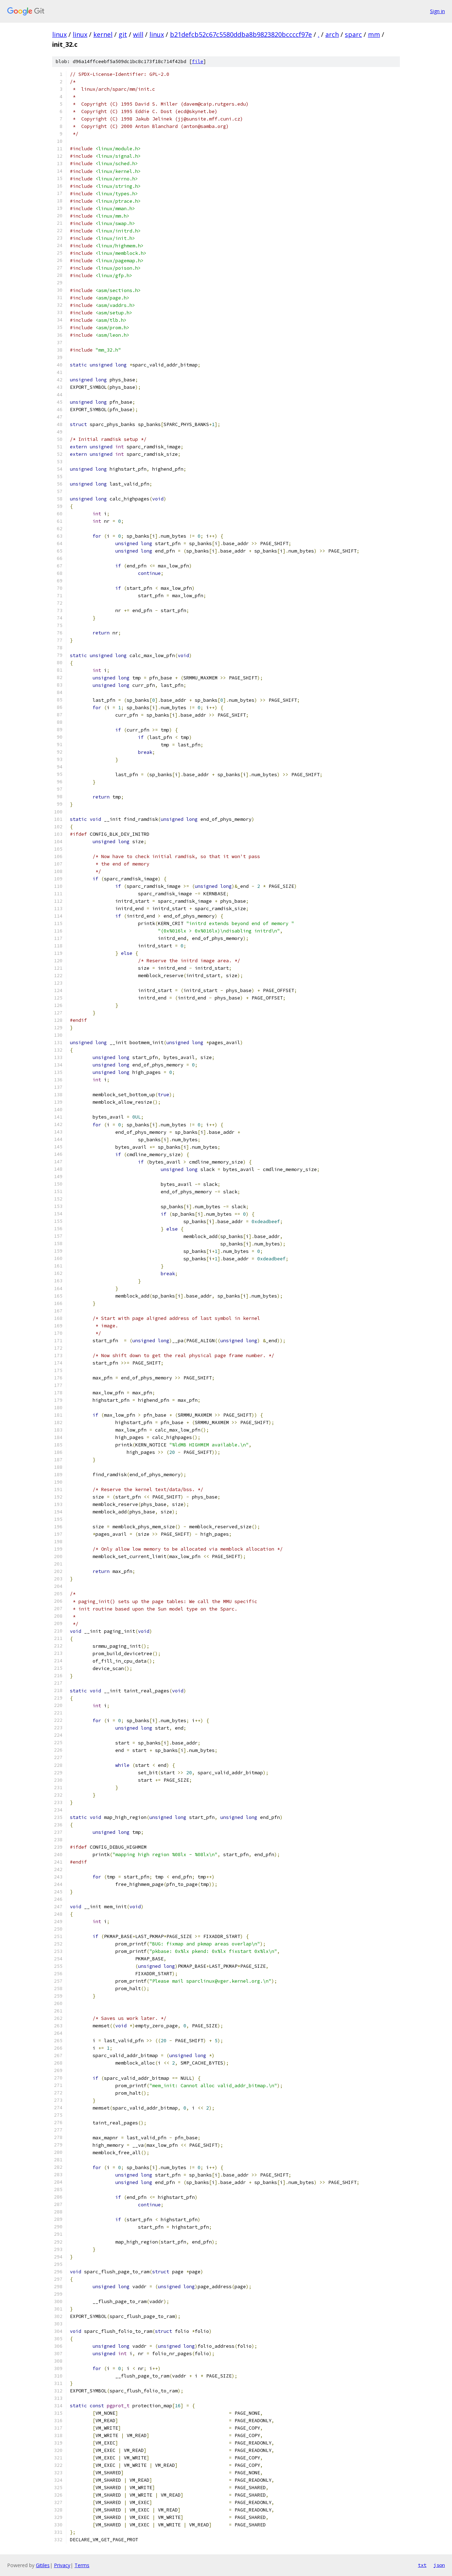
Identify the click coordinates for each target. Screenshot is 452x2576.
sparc (353, 34)
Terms (82, 2565)
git (122, 34)
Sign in (437, 11)
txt (422, 2565)
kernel (102, 34)
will (138, 34)
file (197, 61)
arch (332, 34)
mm (374, 34)
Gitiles (43, 2565)
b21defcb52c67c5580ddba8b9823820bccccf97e (241, 34)
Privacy (62, 2565)
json (439, 2565)
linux (59, 34)
